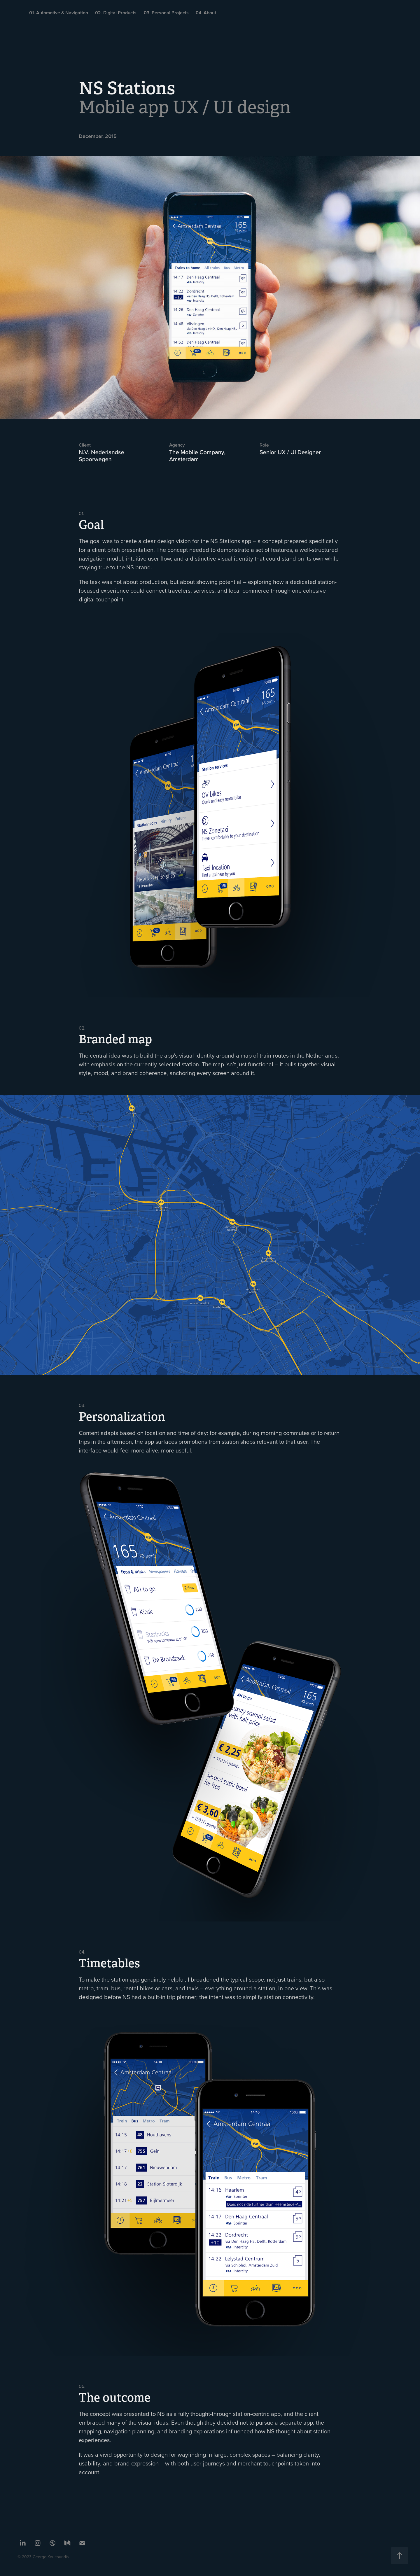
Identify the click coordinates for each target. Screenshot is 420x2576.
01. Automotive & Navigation (58, 12)
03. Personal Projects (166, 12)
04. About (206, 12)
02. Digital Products (115, 12)
